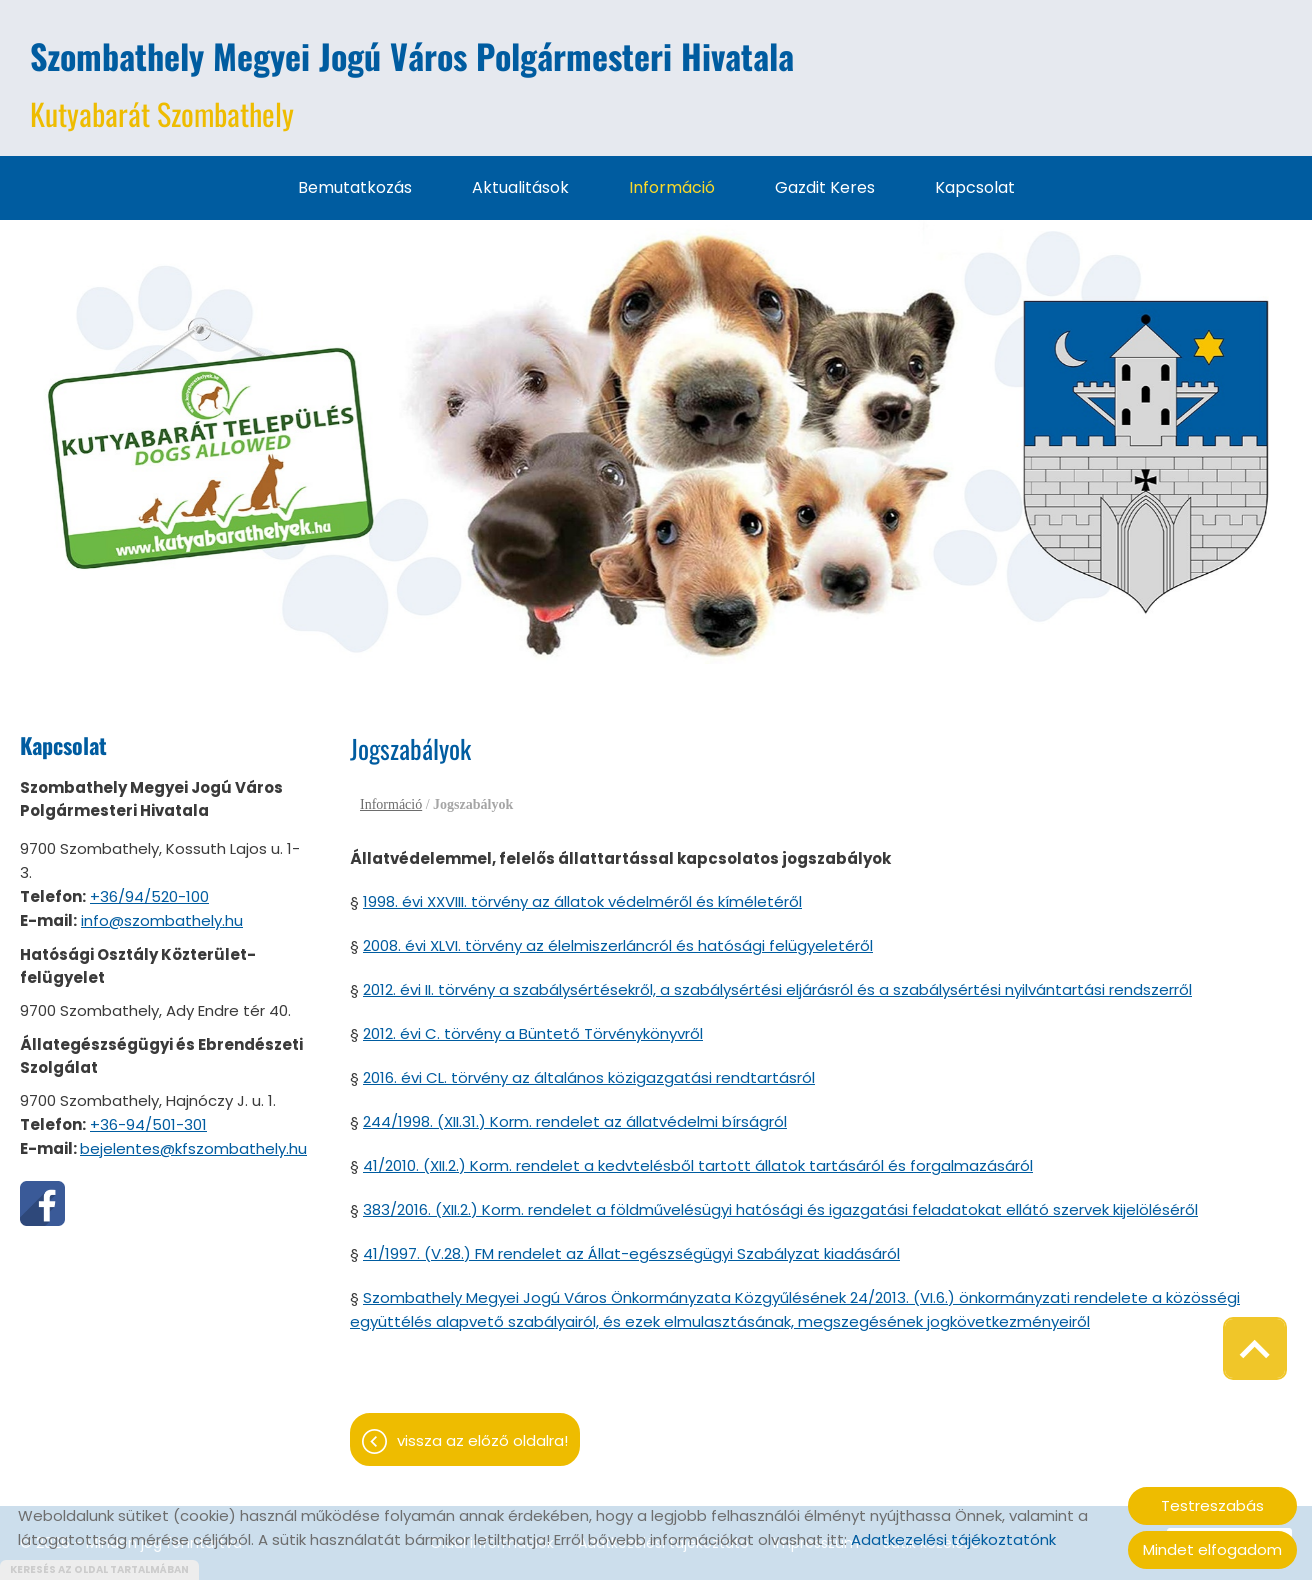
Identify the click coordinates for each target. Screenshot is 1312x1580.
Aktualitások (520, 187)
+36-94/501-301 (148, 1124)
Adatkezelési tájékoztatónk (953, 1539)
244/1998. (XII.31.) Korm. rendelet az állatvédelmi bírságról (575, 1121)
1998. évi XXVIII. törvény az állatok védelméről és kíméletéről (582, 901)
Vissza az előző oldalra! (482, 1440)
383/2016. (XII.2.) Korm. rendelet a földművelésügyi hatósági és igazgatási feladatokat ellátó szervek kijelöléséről (780, 1209)
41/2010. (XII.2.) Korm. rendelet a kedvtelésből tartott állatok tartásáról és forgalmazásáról (698, 1165)
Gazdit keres (825, 187)
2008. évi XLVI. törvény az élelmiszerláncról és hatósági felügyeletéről (618, 945)
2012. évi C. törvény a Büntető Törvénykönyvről (533, 1033)
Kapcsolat (975, 187)
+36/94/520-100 (149, 896)
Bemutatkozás (355, 187)
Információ (672, 187)
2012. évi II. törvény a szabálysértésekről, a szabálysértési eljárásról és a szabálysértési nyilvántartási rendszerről (777, 989)
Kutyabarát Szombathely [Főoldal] (412, 83)
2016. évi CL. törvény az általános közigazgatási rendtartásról (589, 1077)
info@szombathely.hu (162, 920)
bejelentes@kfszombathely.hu (193, 1148)
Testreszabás (1212, 1505)
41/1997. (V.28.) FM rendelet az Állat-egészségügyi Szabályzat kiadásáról (631, 1253)
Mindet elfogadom (1212, 1549)
